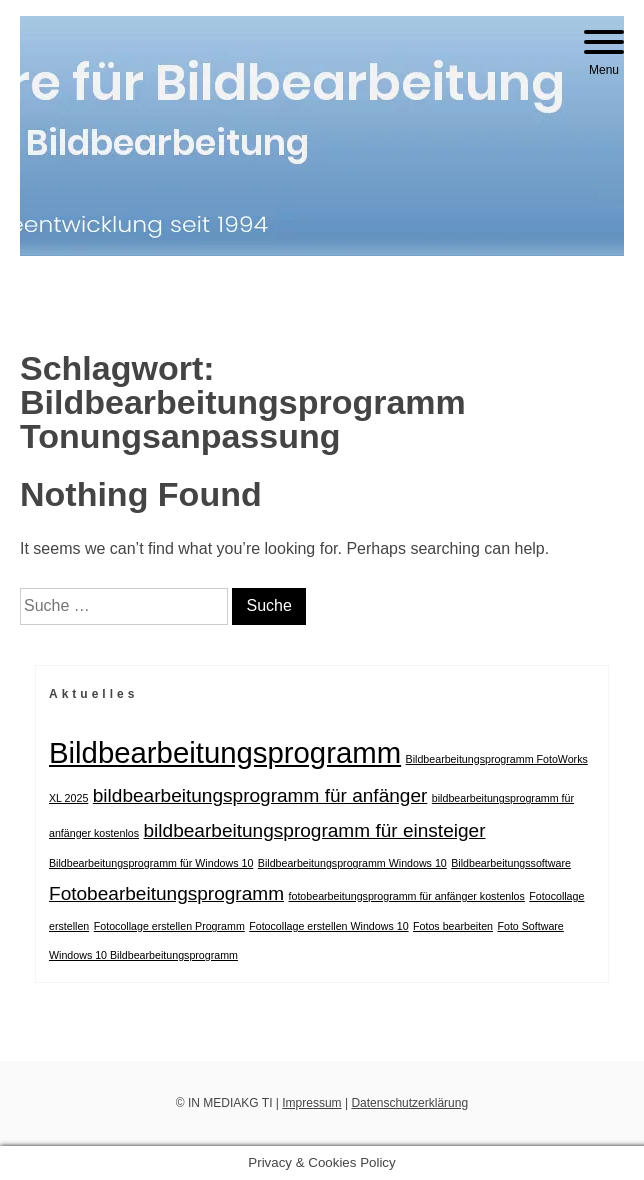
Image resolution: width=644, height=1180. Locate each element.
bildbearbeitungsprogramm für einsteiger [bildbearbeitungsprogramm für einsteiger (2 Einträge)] (315, 830)
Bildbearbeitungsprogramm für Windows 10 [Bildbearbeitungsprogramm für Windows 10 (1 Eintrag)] (151, 863)
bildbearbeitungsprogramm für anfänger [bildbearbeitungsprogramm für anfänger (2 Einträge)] (260, 795)
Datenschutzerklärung (409, 1103)
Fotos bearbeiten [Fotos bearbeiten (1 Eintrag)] (453, 926)
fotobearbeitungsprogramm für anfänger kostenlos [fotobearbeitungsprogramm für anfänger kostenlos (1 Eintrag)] (407, 896)
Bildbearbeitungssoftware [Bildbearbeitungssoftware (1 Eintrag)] (511, 863)
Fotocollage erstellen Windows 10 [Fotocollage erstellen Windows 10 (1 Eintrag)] (328, 926)
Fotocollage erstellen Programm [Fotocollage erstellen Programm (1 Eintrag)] (169, 926)
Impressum (311, 1103)
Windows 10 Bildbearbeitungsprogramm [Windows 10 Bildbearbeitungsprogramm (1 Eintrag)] (143, 955)
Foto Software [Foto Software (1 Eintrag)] (530, 926)
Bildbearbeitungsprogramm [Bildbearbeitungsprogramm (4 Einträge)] (225, 752)
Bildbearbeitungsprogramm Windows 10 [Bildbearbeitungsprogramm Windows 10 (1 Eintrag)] (352, 863)
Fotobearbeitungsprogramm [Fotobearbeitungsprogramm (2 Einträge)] (166, 893)
